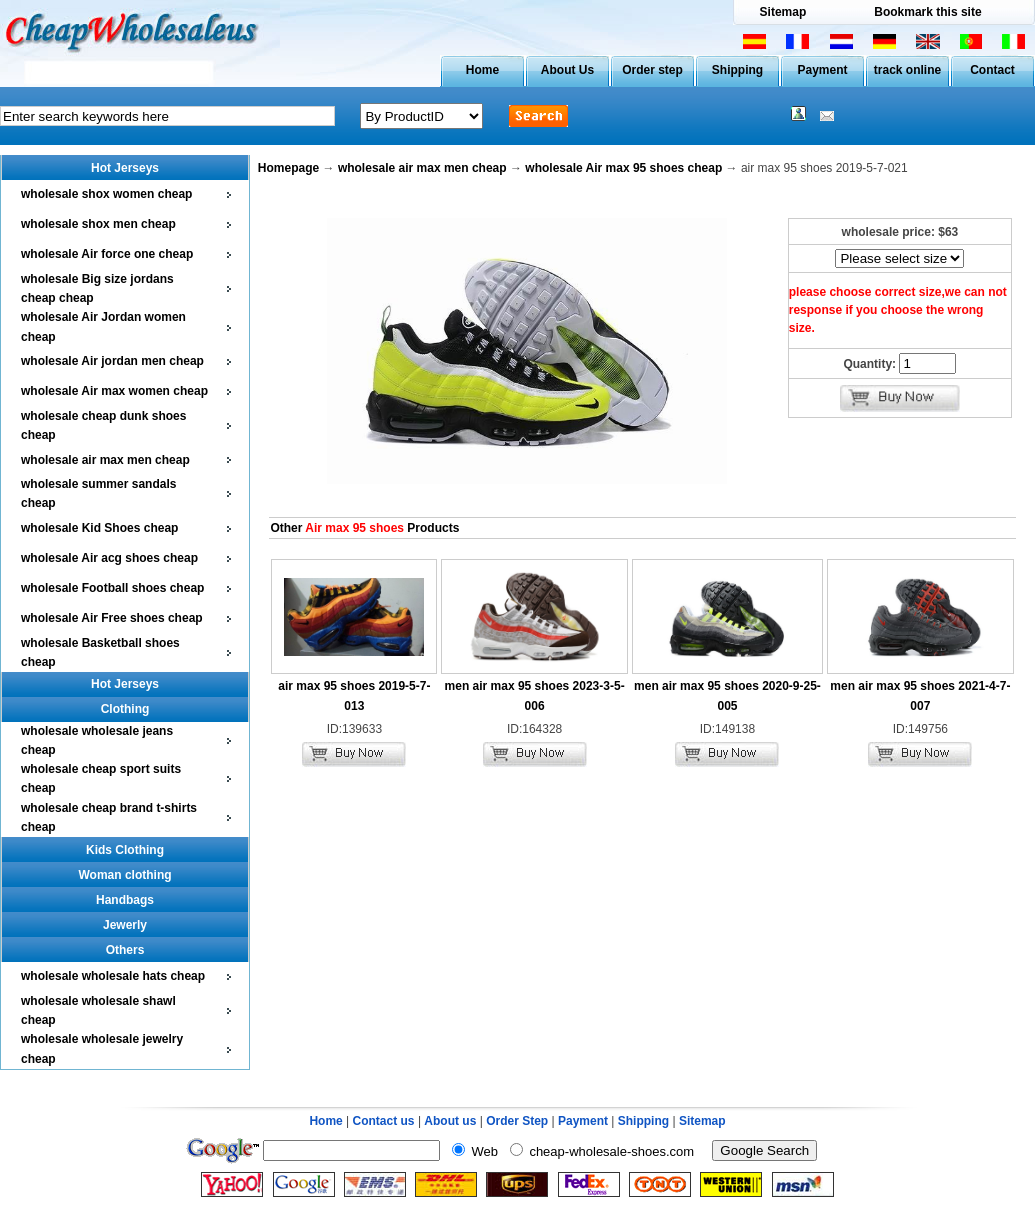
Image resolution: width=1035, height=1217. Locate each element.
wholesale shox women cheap (106, 194)
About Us (567, 70)
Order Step (518, 1121)
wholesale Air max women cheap (114, 391)
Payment (822, 70)
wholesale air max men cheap (105, 460)
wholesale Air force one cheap (107, 254)
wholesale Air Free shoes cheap (112, 618)
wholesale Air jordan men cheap (112, 361)
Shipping (737, 70)
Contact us (384, 1121)
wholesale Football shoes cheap (112, 588)
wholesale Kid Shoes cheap (99, 528)
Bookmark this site (927, 12)
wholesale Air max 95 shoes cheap (623, 168)
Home (482, 70)
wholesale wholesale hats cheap (113, 976)
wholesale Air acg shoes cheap (109, 558)
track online (907, 70)
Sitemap (783, 12)
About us (450, 1121)
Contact (992, 70)
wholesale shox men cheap (98, 224)
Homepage (288, 168)
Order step (652, 70)
